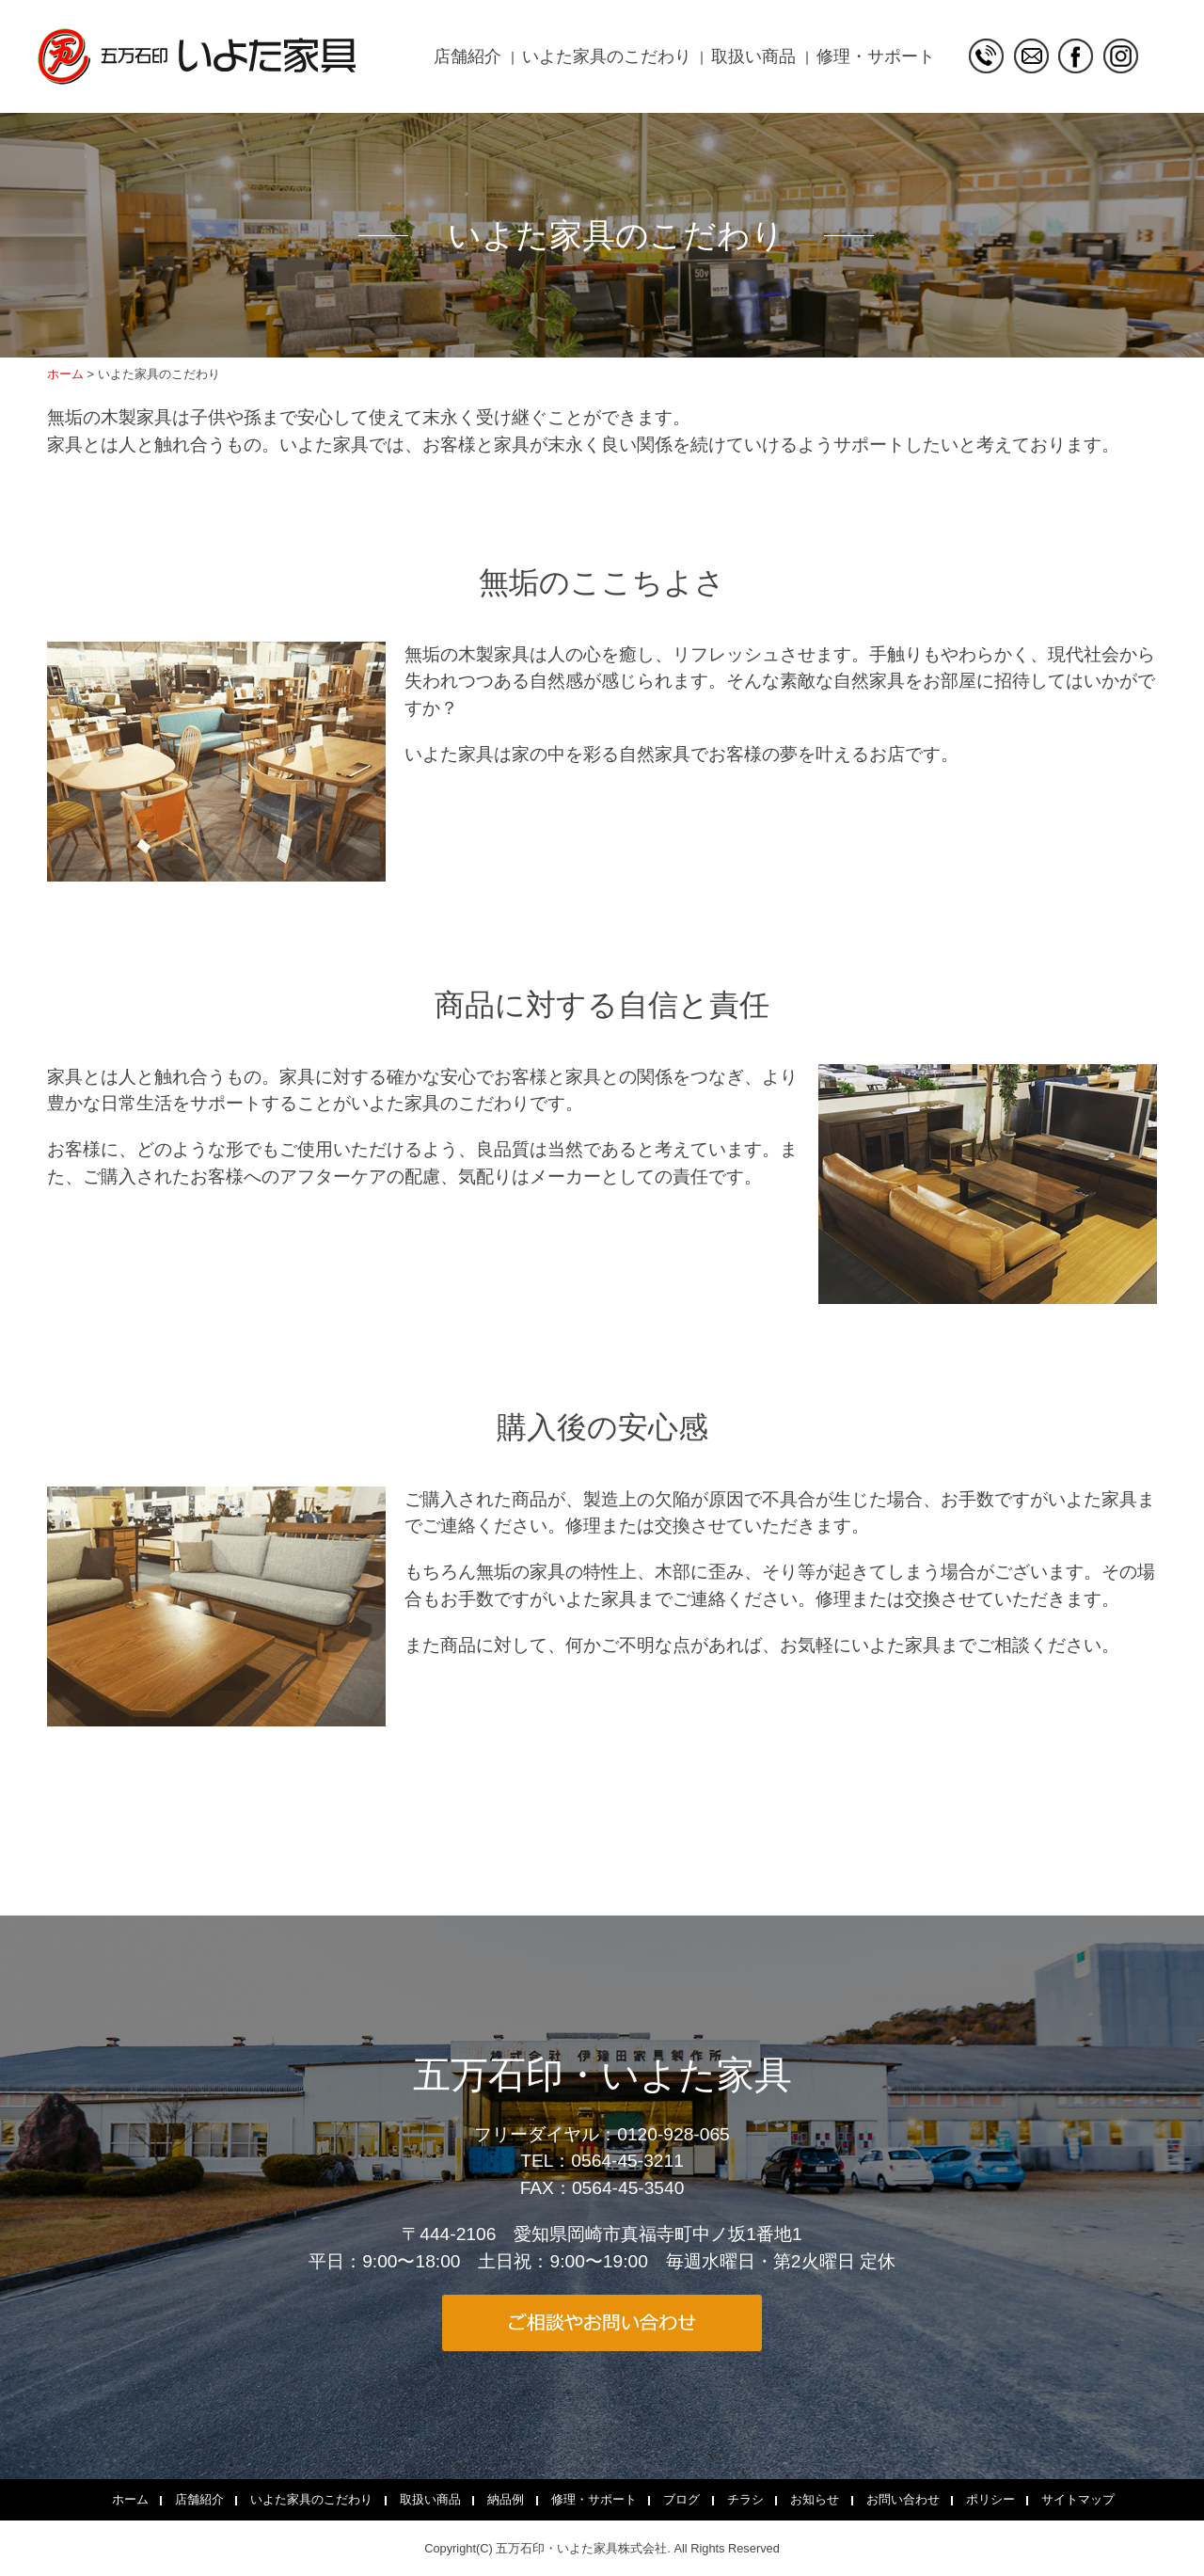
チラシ (745, 2499)
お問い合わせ (903, 2499)
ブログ (681, 2499)
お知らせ (814, 2499)
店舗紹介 (467, 56)
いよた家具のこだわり (606, 56)
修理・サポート (875, 56)
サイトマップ (1078, 2499)
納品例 (505, 2499)
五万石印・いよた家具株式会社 (581, 2548)
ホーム (130, 2499)
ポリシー (990, 2499)
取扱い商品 (753, 56)
